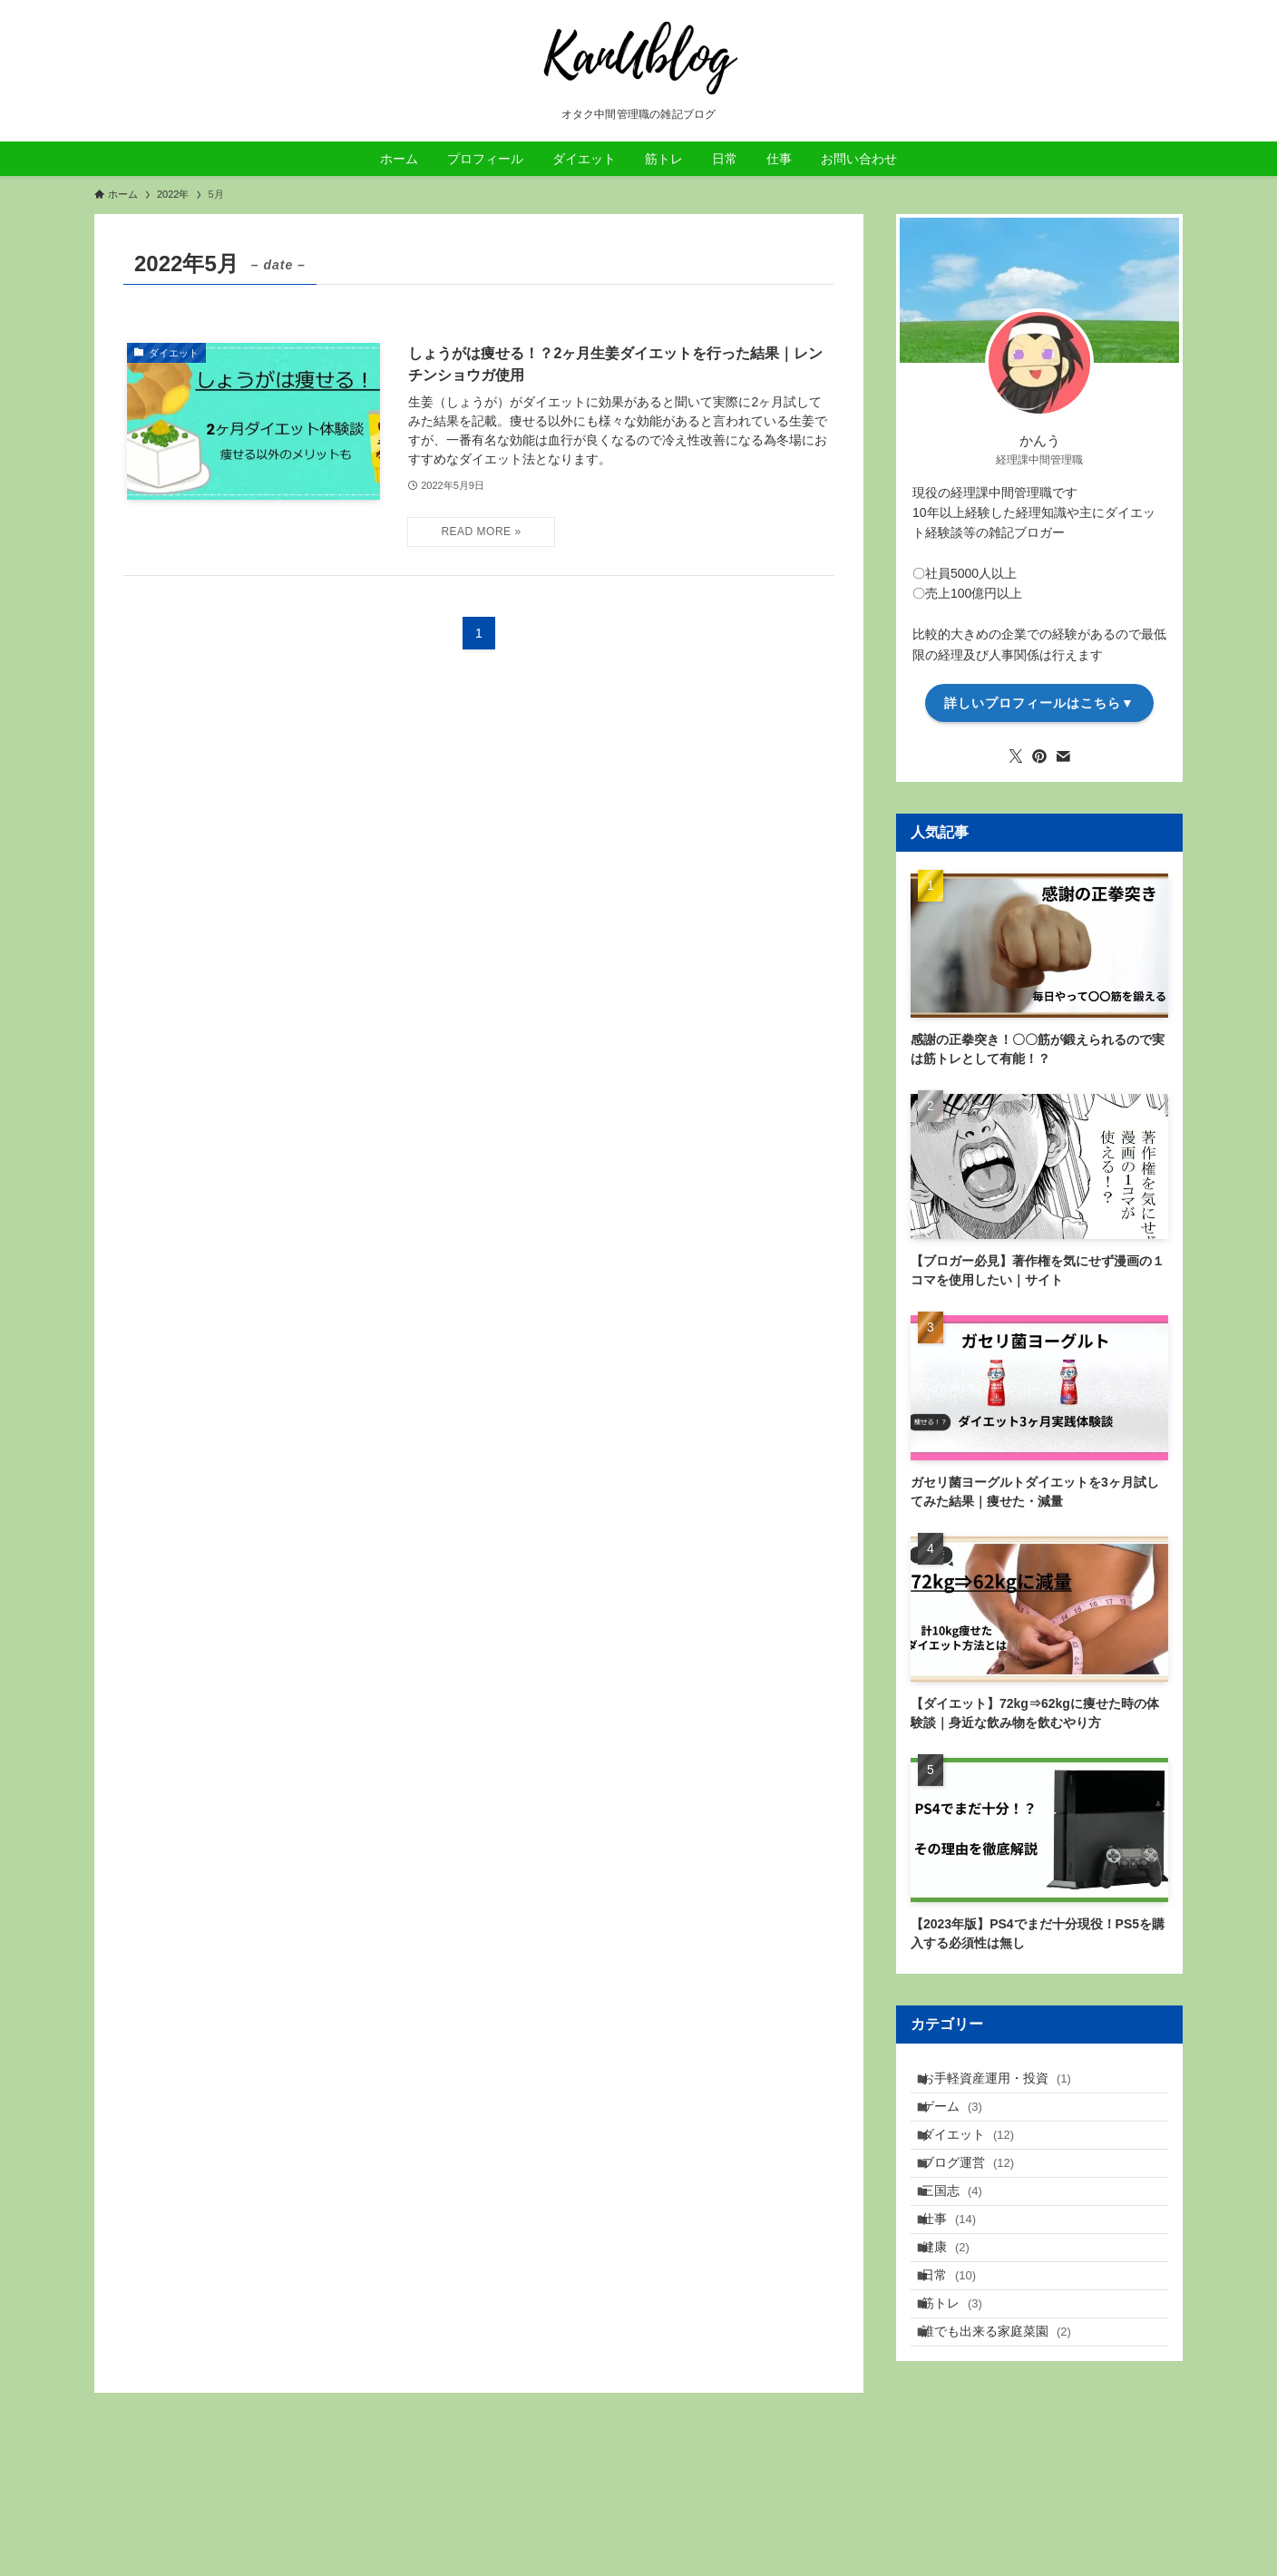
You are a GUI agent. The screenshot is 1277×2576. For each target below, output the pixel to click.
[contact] (1063, 756)
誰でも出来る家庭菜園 (1008, 2422)
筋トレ (963, 2384)
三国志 (963, 2234)
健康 (957, 2309)
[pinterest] (1039, 756)
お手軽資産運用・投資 (1008, 2082)
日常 (960, 2347)
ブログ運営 (979, 2196)
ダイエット (979, 2159)
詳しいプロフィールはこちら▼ (1039, 703)
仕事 (960, 2271)
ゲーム (963, 2120)
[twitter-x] (1016, 756)
